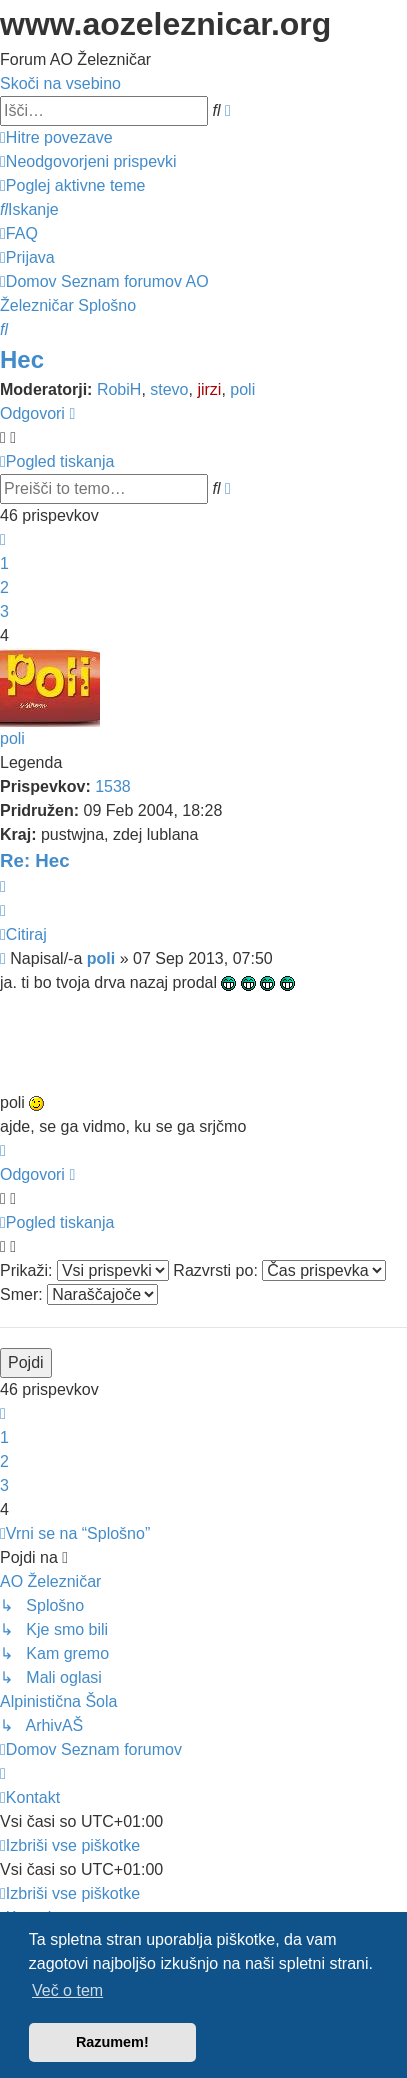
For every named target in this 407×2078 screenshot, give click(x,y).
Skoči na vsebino (60, 83)
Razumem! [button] (112, 2042)
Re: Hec (35, 860)
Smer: (79, 1294)
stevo (169, 389)
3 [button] (4, 611)
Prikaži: (84, 1270)
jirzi (209, 389)
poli (242, 389)
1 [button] (4, 563)
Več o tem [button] (67, 1990)
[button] (3, 539)
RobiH (119, 389)
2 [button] (4, 587)
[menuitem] (88, 161)
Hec (22, 359)
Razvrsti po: (279, 1270)
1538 (113, 786)
